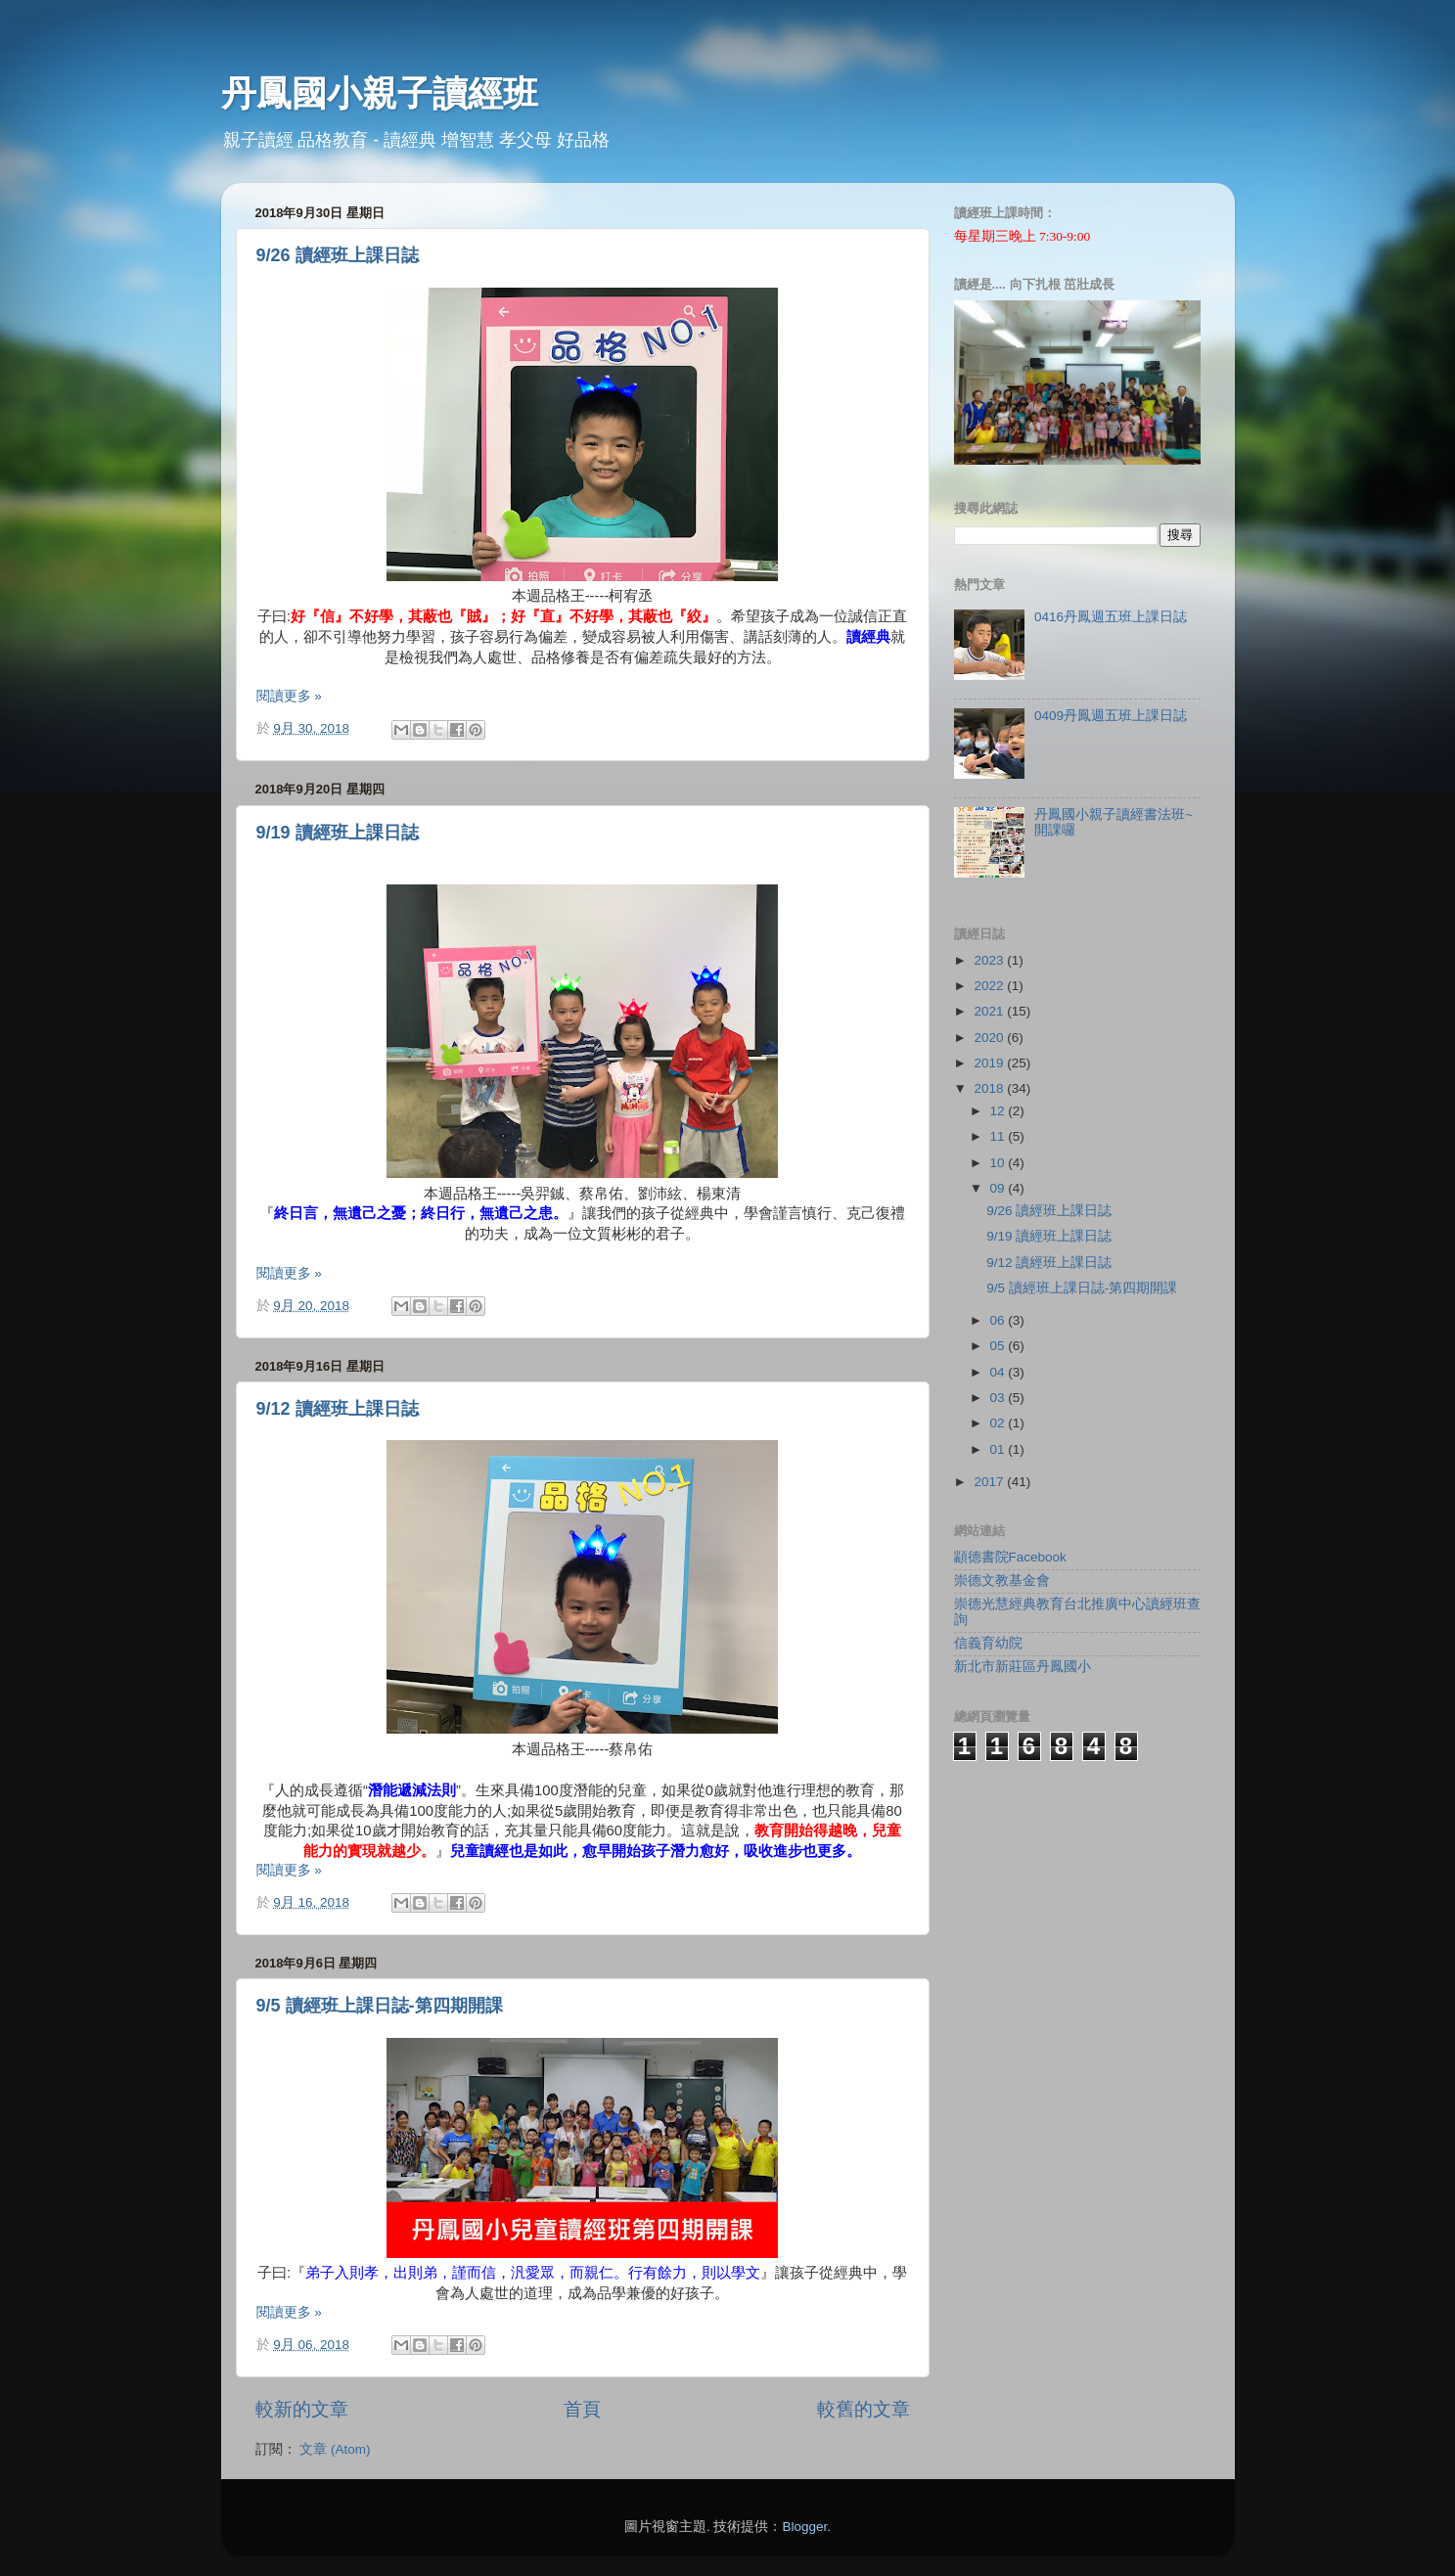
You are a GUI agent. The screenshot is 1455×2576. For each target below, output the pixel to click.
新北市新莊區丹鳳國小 (1022, 1666)
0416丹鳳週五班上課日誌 (1110, 617)
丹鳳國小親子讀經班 (379, 93)
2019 (990, 1063)
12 (999, 1111)
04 (999, 1372)
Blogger (804, 2526)
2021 (990, 1011)
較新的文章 (301, 2409)
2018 (990, 1088)
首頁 (582, 2409)
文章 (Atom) (334, 2449)
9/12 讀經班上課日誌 (337, 1409)
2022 (990, 985)
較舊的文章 (863, 2409)
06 (999, 1320)
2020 (990, 1037)
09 (999, 1188)
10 (999, 1162)
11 (999, 1136)
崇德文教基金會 (1002, 1580)
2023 (990, 960)
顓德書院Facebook (1010, 1557)
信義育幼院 (988, 1643)
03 (999, 1397)
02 (999, 1423)
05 (999, 1345)
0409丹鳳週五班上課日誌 (1110, 715)
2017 (990, 1481)
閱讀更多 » (289, 696)
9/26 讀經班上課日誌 (337, 255)
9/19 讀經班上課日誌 (337, 832)
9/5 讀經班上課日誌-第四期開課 (379, 2005)
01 (999, 1449)
